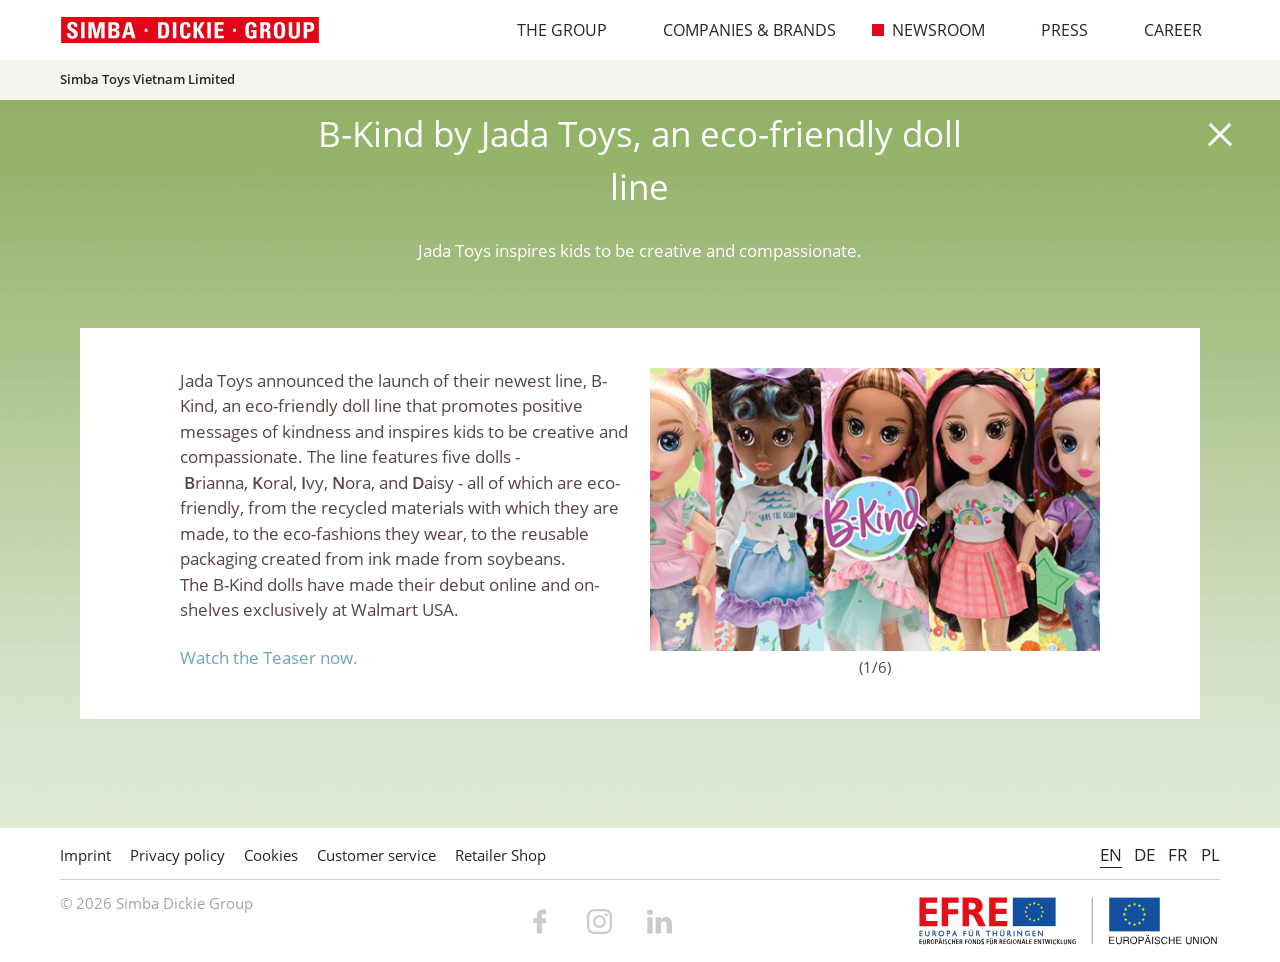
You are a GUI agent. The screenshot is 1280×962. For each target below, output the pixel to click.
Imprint (85, 855)
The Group (551, 30)
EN (1111, 854)
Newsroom (928, 30)
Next (1075, 509)
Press (1054, 30)
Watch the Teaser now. (269, 657)
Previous (675, 509)
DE (1144, 854)
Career (1162, 30)
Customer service (376, 855)
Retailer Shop (500, 855)
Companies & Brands (739, 30)
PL (1210, 854)
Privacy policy (177, 855)
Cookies (271, 855)
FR (1178, 854)
